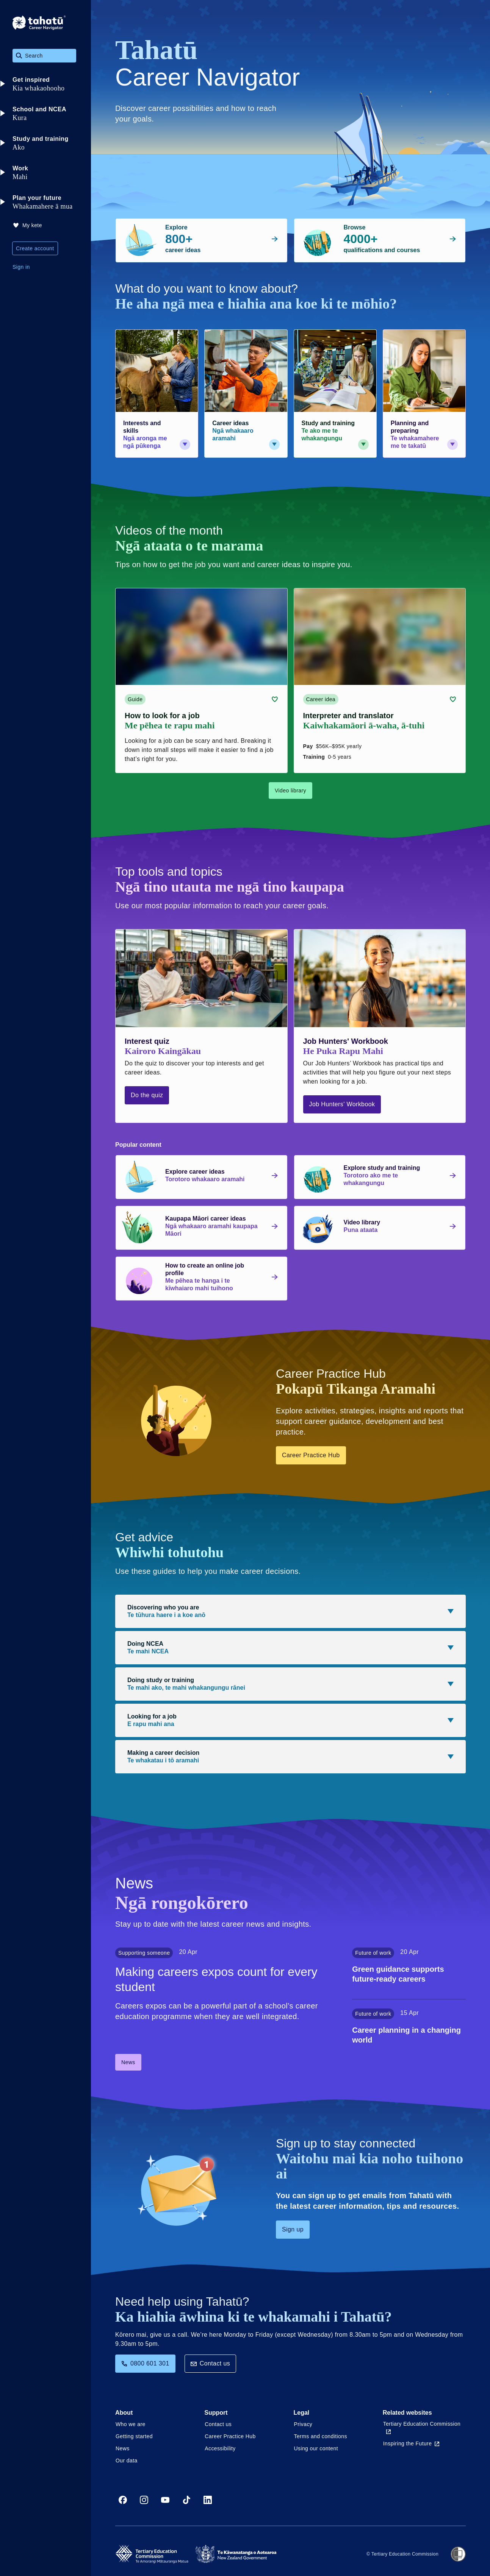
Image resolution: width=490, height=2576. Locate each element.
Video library (290, 790)
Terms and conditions (320, 2436)
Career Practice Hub (311, 1455)
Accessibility (220, 2448)
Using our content (316, 2448)
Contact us (210, 2363)
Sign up (293, 2229)
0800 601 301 (145, 2363)
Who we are (131, 2424)
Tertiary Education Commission (422, 2427)
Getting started (134, 2436)
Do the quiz (147, 1095)
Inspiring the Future (411, 2443)
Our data (127, 2460)
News (128, 2062)
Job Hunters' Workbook (342, 1104)
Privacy (303, 2424)
